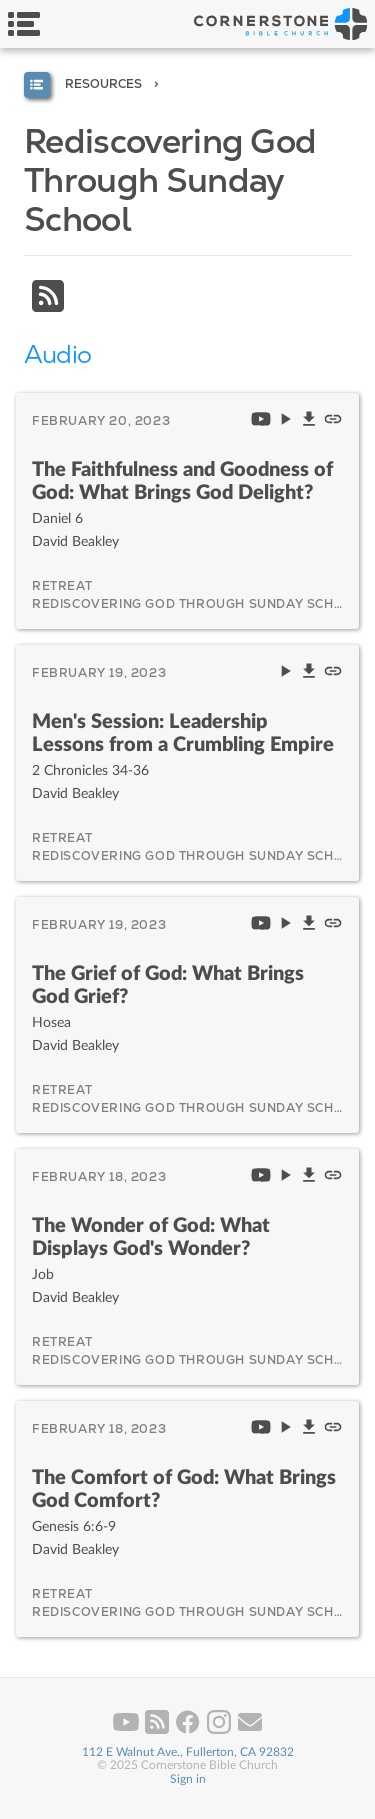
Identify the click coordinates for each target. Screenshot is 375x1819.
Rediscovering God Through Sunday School (197, 604)
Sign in (188, 1779)
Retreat (62, 586)
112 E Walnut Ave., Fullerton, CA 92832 (188, 1752)
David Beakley (75, 541)
